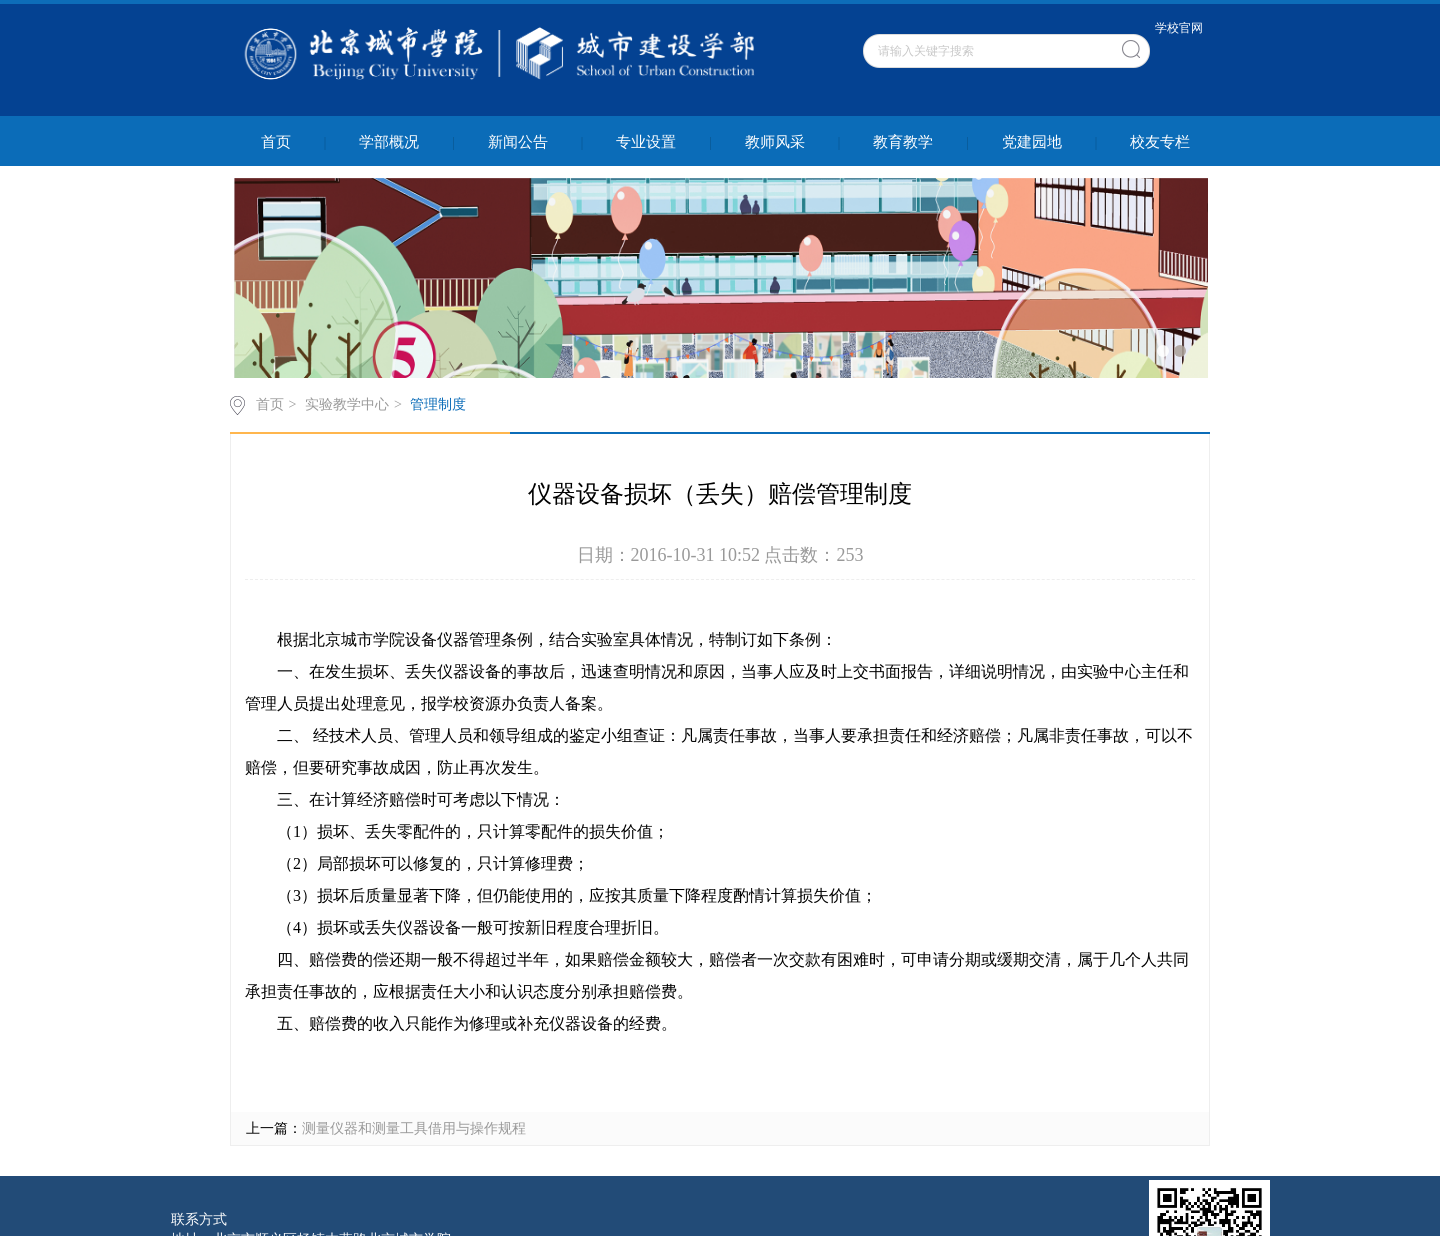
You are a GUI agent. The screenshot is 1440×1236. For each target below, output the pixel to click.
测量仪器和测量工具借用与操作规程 (414, 1128)
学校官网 (1179, 28)
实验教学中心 (347, 404)
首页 (270, 404)
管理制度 (438, 404)
